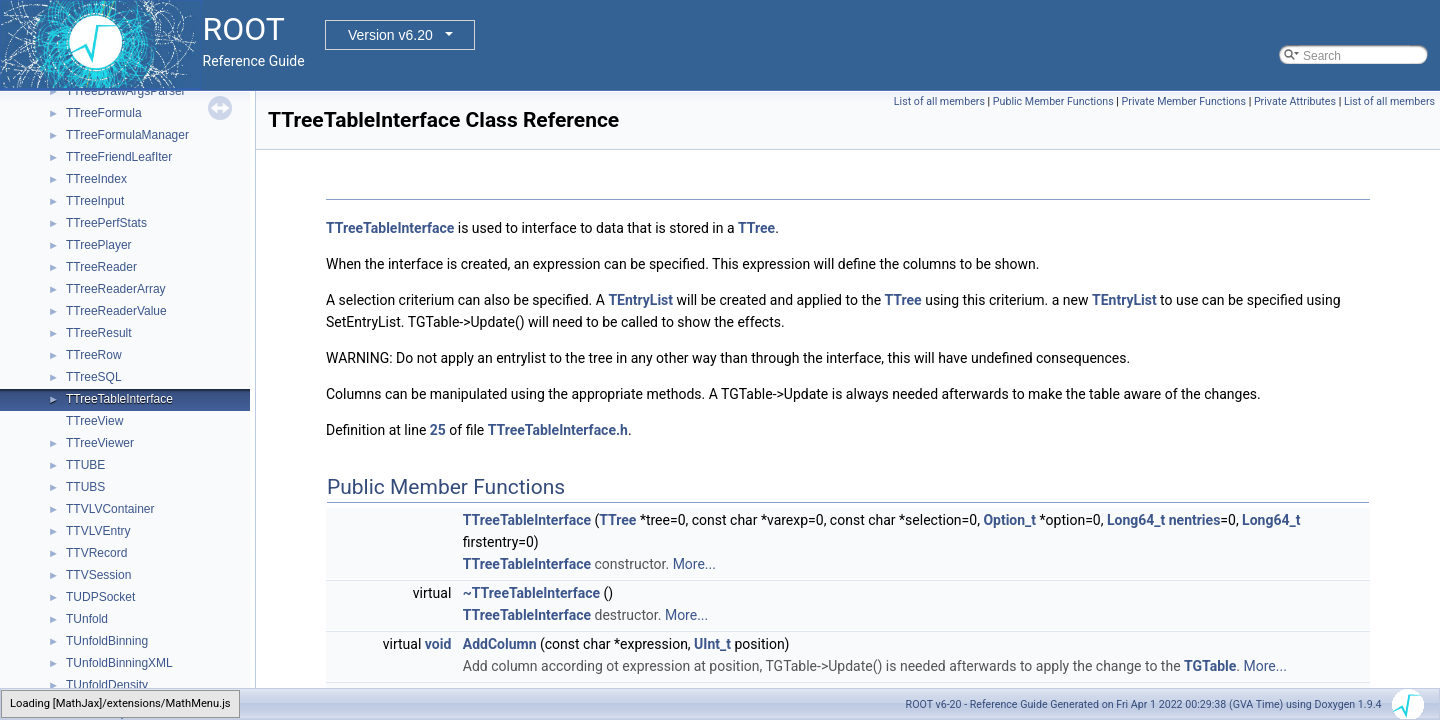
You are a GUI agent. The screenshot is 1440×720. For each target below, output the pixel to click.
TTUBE (85, 465)
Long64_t (1136, 520)
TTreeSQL (94, 377)
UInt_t (712, 644)
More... (694, 564)
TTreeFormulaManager (127, 135)
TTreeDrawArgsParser (126, 91)
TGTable (1210, 666)
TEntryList (640, 300)
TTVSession (98, 575)
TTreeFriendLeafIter (119, 157)
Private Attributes (1295, 101)
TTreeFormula (104, 113)
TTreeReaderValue (116, 311)
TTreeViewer (100, 443)
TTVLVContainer (110, 509)
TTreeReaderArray (116, 289)
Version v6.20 (390, 35)
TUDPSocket (100, 597)
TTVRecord (96, 553)
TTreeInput (95, 201)
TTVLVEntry (98, 531)
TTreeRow (94, 355)
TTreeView (94, 421)
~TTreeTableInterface (531, 593)
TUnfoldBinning (107, 641)
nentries (1195, 520)
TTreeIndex (96, 179)
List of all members (939, 101)
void (438, 644)
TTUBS (85, 487)
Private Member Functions (1184, 101)
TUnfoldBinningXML (119, 663)
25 (438, 430)
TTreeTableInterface (119, 399)
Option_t (1009, 520)
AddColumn (500, 644)
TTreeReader (101, 267)
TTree (756, 228)
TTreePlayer (99, 245)
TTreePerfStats (106, 223)
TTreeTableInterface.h (558, 430)
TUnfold (87, 619)
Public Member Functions (1053, 101)
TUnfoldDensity (107, 685)
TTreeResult (99, 333)
